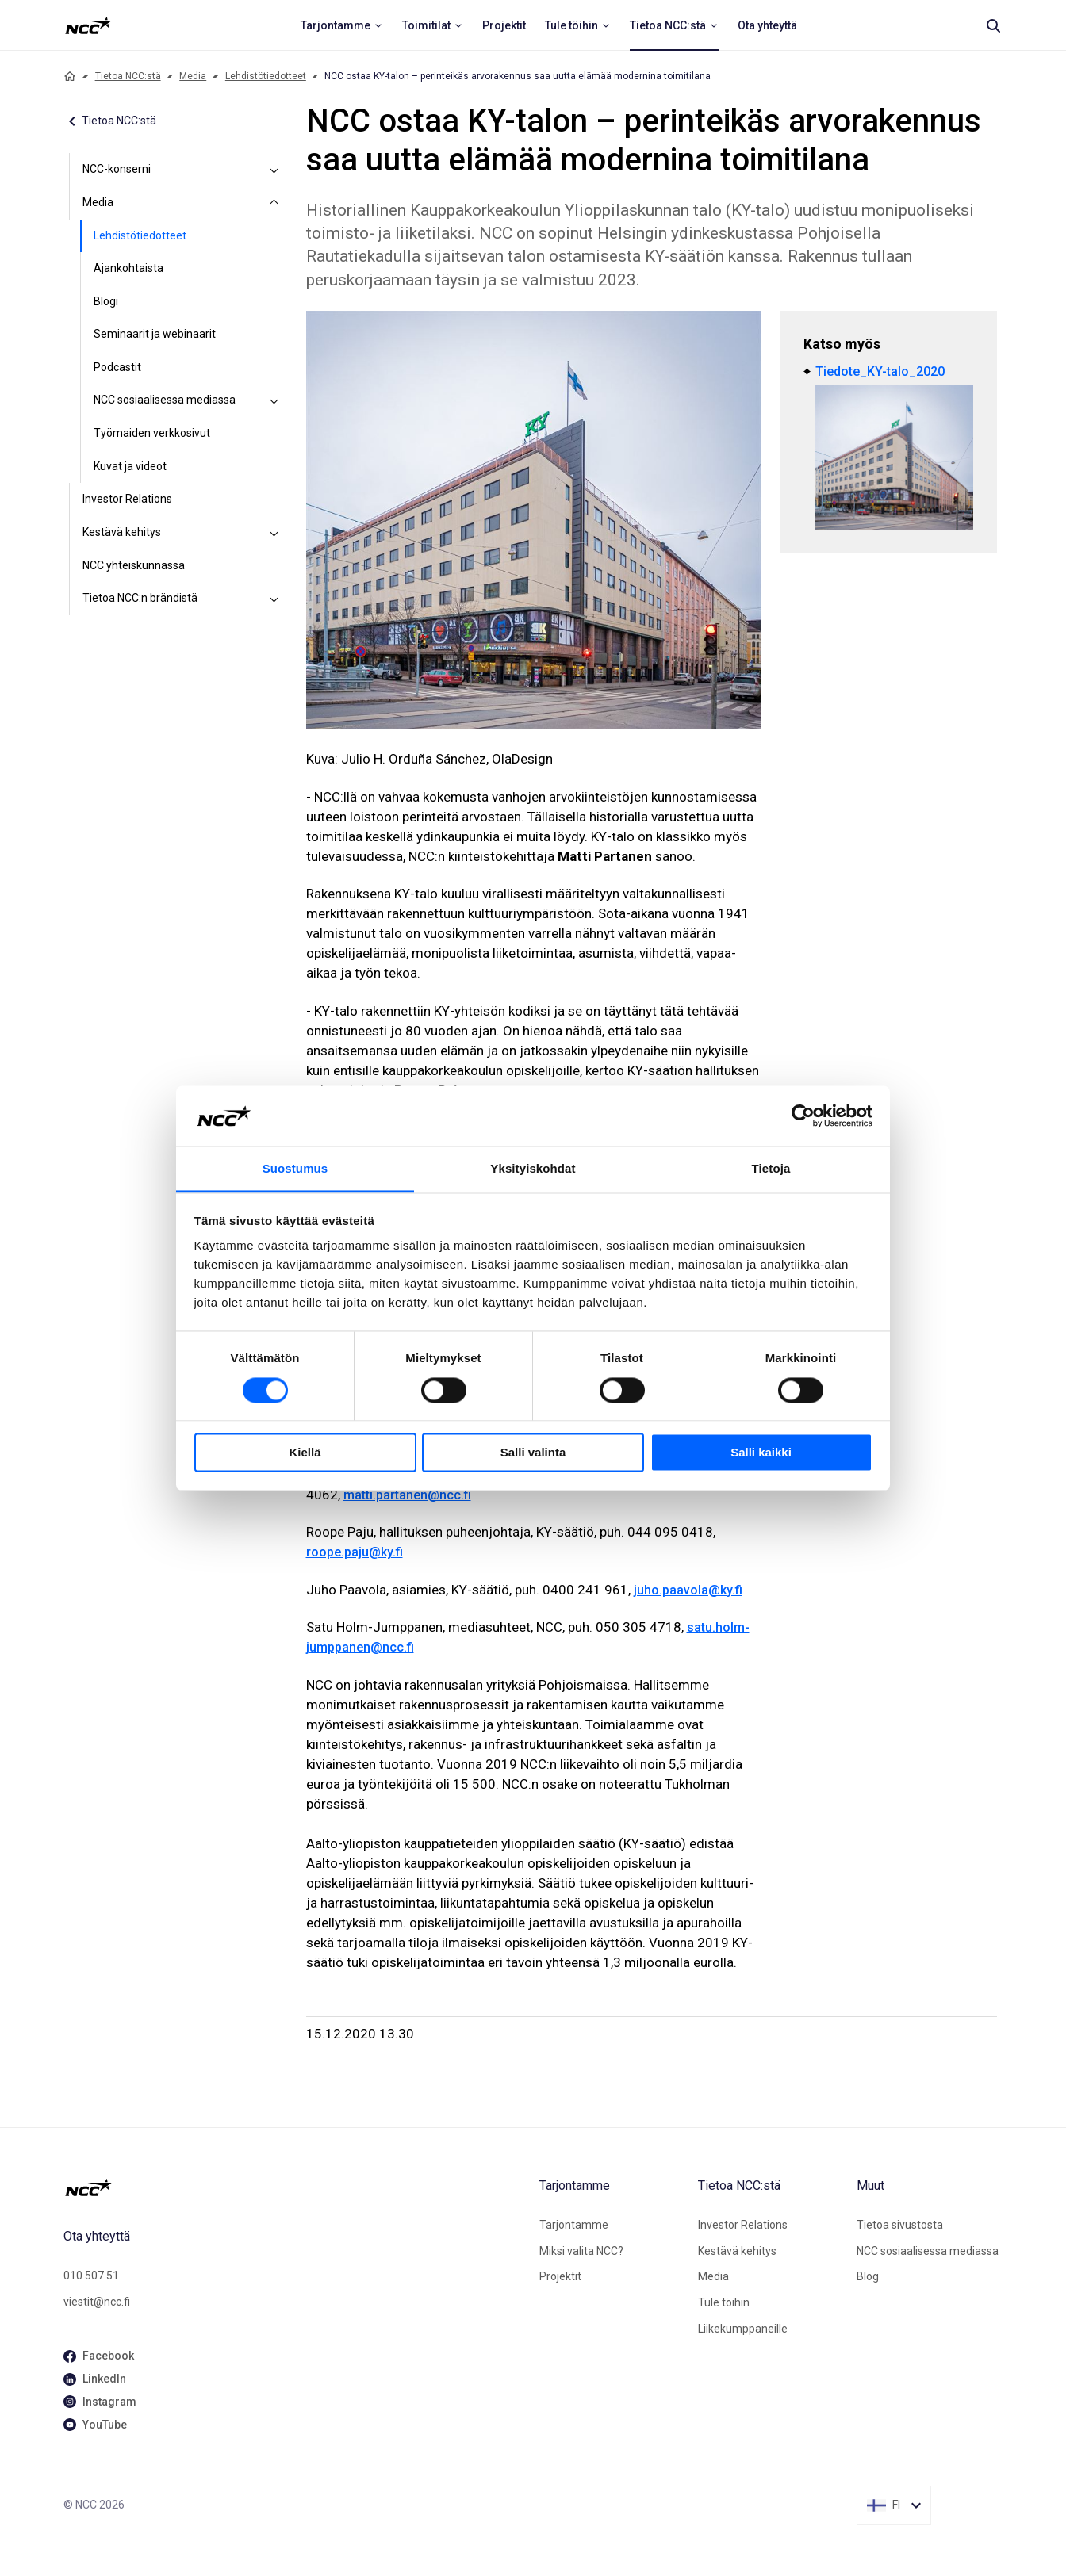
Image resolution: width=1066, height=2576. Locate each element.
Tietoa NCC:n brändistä (139, 597)
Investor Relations (127, 498)
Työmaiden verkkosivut (152, 433)
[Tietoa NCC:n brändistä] (274, 598)
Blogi (106, 301)
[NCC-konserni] (274, 169)
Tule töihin (724, 2302)
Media (192, 76)
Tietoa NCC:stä (128, 76)
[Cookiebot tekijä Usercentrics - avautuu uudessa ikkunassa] (803, 1115)
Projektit (560, 2276)
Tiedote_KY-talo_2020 (880, 371)
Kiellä (304, 1453)
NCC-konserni (116, 169)
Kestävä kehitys (121, 532)
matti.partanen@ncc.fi (407, 1494)
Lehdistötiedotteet (265, 76)
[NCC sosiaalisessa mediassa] (274, 400)
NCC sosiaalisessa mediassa (165, 399)
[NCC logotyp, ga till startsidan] (88, 25)
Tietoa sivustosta (900, 2224)
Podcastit (117, 367)
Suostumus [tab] (295, 1169)
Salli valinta (533, 1453)
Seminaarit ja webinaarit (155, 333)
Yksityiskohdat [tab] (532, 1169)
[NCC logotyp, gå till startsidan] (295, 2187)
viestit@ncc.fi (96, 2301)
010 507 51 (91, 2275)
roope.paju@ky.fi (354, 1552)
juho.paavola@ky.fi (688, 1590)
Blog (868, 2276)
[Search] (993, 25)
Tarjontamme (573, 2224)
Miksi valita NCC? (581, 2251)
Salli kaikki (761, 1453)
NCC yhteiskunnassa (133, 565)
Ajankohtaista (128, 268)
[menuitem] (342, 25)
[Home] (69, 76)
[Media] (274, 203)
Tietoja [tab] (771, 1169)
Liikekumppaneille (743, 2328)
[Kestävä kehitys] (274, 532)
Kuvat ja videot (130, 466)
